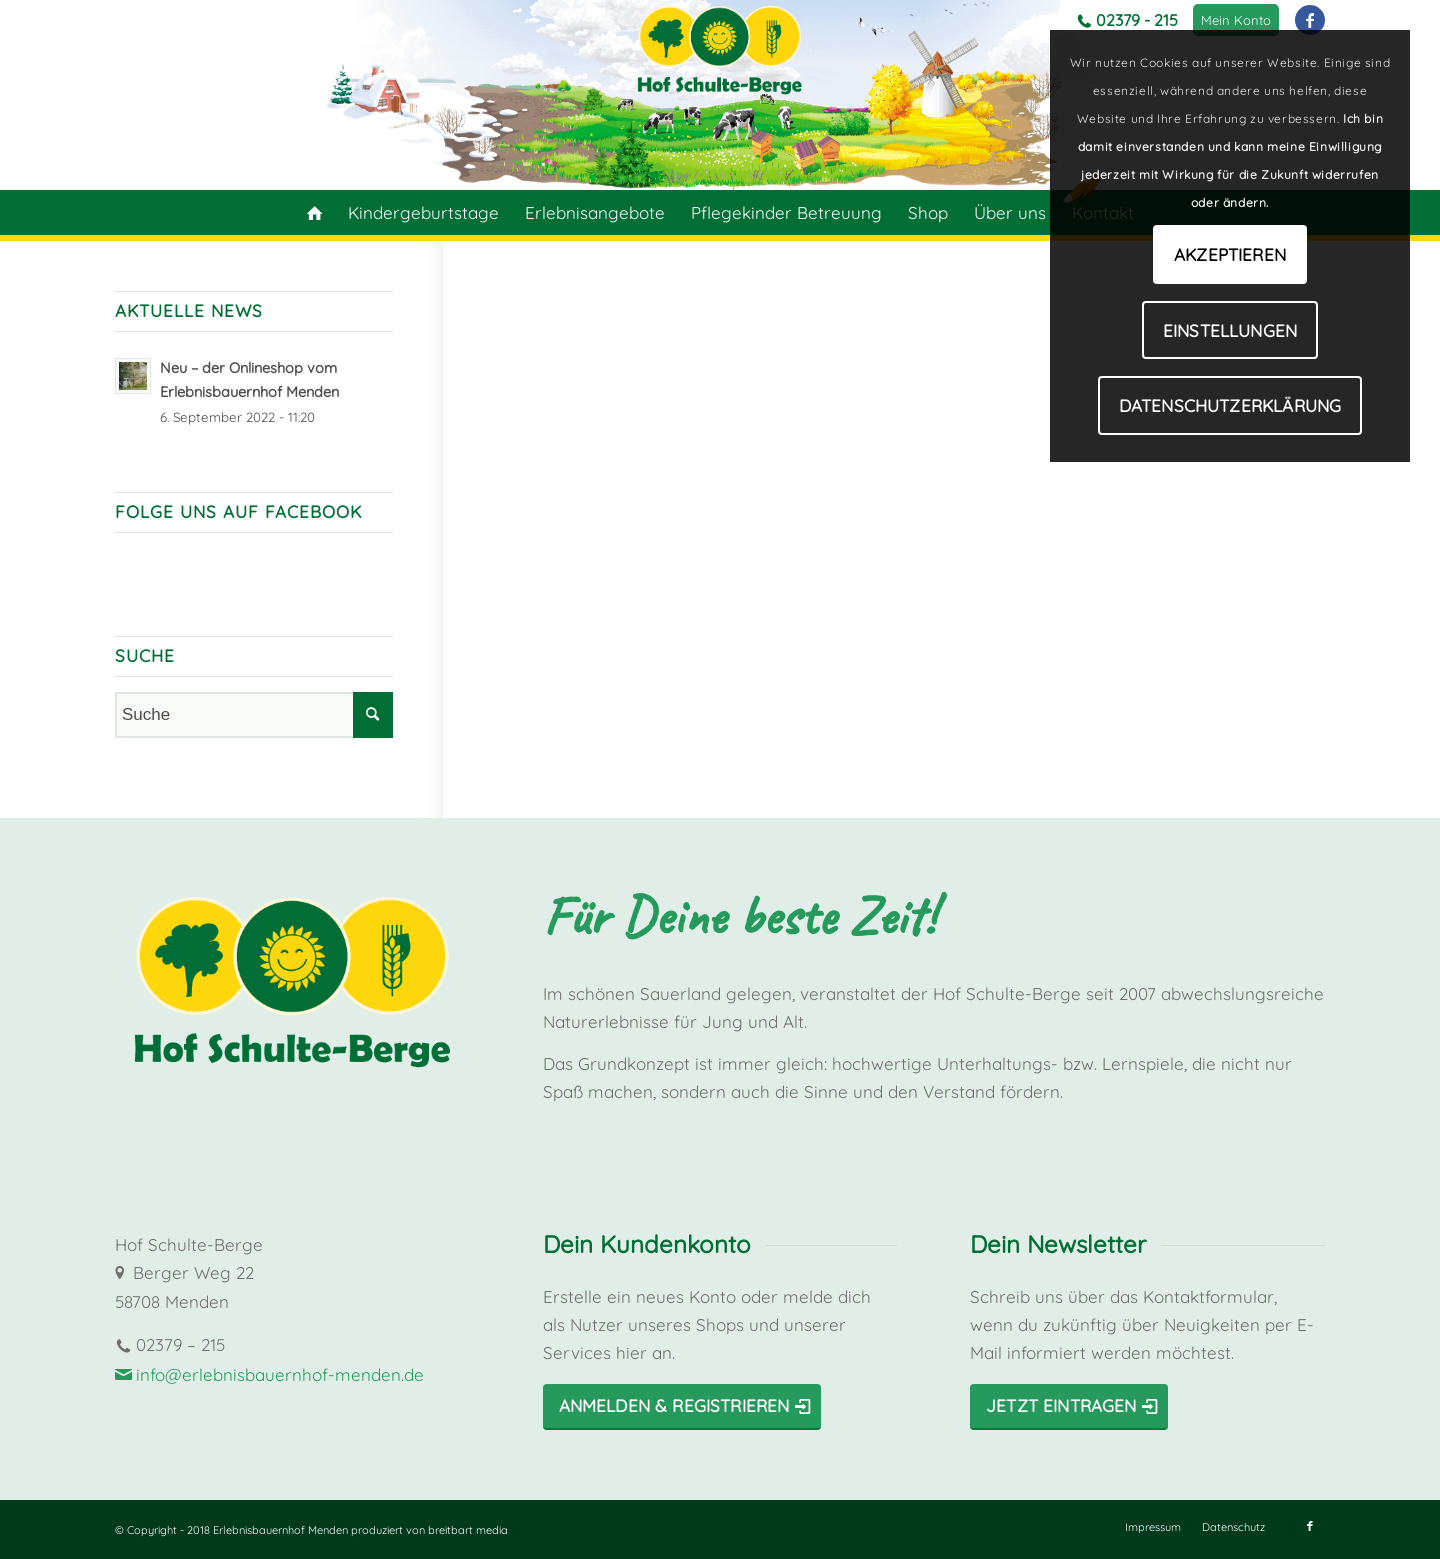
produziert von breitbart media (429, 1530)
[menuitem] (1236, 20)
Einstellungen (1230, 330)
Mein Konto (1236, 20)
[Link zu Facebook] (1310, 20)
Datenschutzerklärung (1230, 405)
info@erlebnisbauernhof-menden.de (280, 1374)
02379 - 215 (1137, 20)
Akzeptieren (1230, 254)
